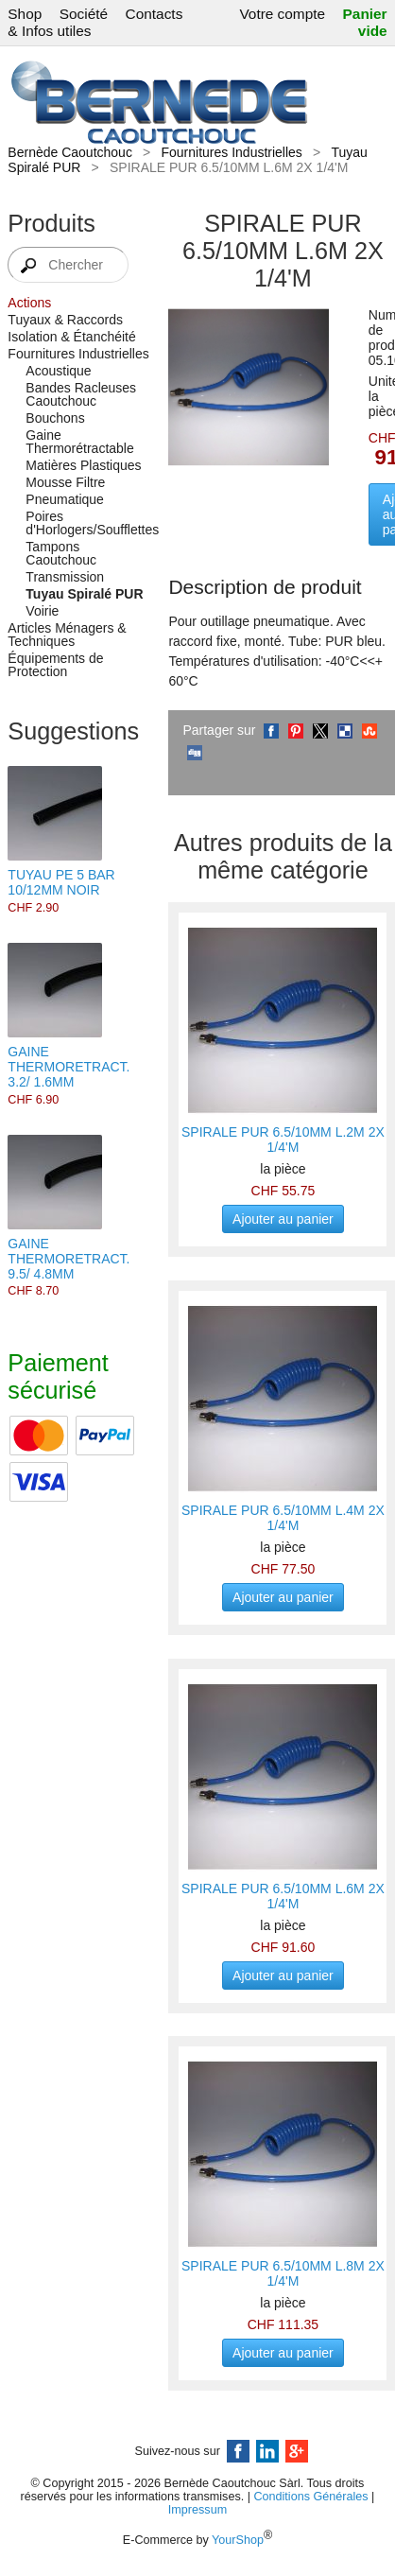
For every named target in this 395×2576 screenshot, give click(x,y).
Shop (25, 14)
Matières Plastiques (83, 465)
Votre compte (282, 14)
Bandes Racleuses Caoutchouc (81, 394)
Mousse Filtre (65, 482)
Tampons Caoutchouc (61, 553)
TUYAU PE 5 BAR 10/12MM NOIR (61, 882)
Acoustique (58, 370)
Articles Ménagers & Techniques (67, 634)
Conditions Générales (310, 2496)
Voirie (42, 611)
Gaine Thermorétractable (79, 441)
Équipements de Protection (55, 665)
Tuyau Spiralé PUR (84, 593)
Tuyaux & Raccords (65, 319)
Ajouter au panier (283, 1219)
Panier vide (365, 22)
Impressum (197, 2509)
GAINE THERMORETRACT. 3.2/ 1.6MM (68, 1066)
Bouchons (55, 418)
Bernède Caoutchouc (70, 152)
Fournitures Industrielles (231, 152)
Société (84, 14)
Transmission (65, 576)
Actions (29, 302)
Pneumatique (65, 499)
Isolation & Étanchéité (71, 336)
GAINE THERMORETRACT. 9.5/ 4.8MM (68, 1258)
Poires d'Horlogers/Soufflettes (87, 523)
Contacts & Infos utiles (95, 22)
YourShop (238, 2540)
